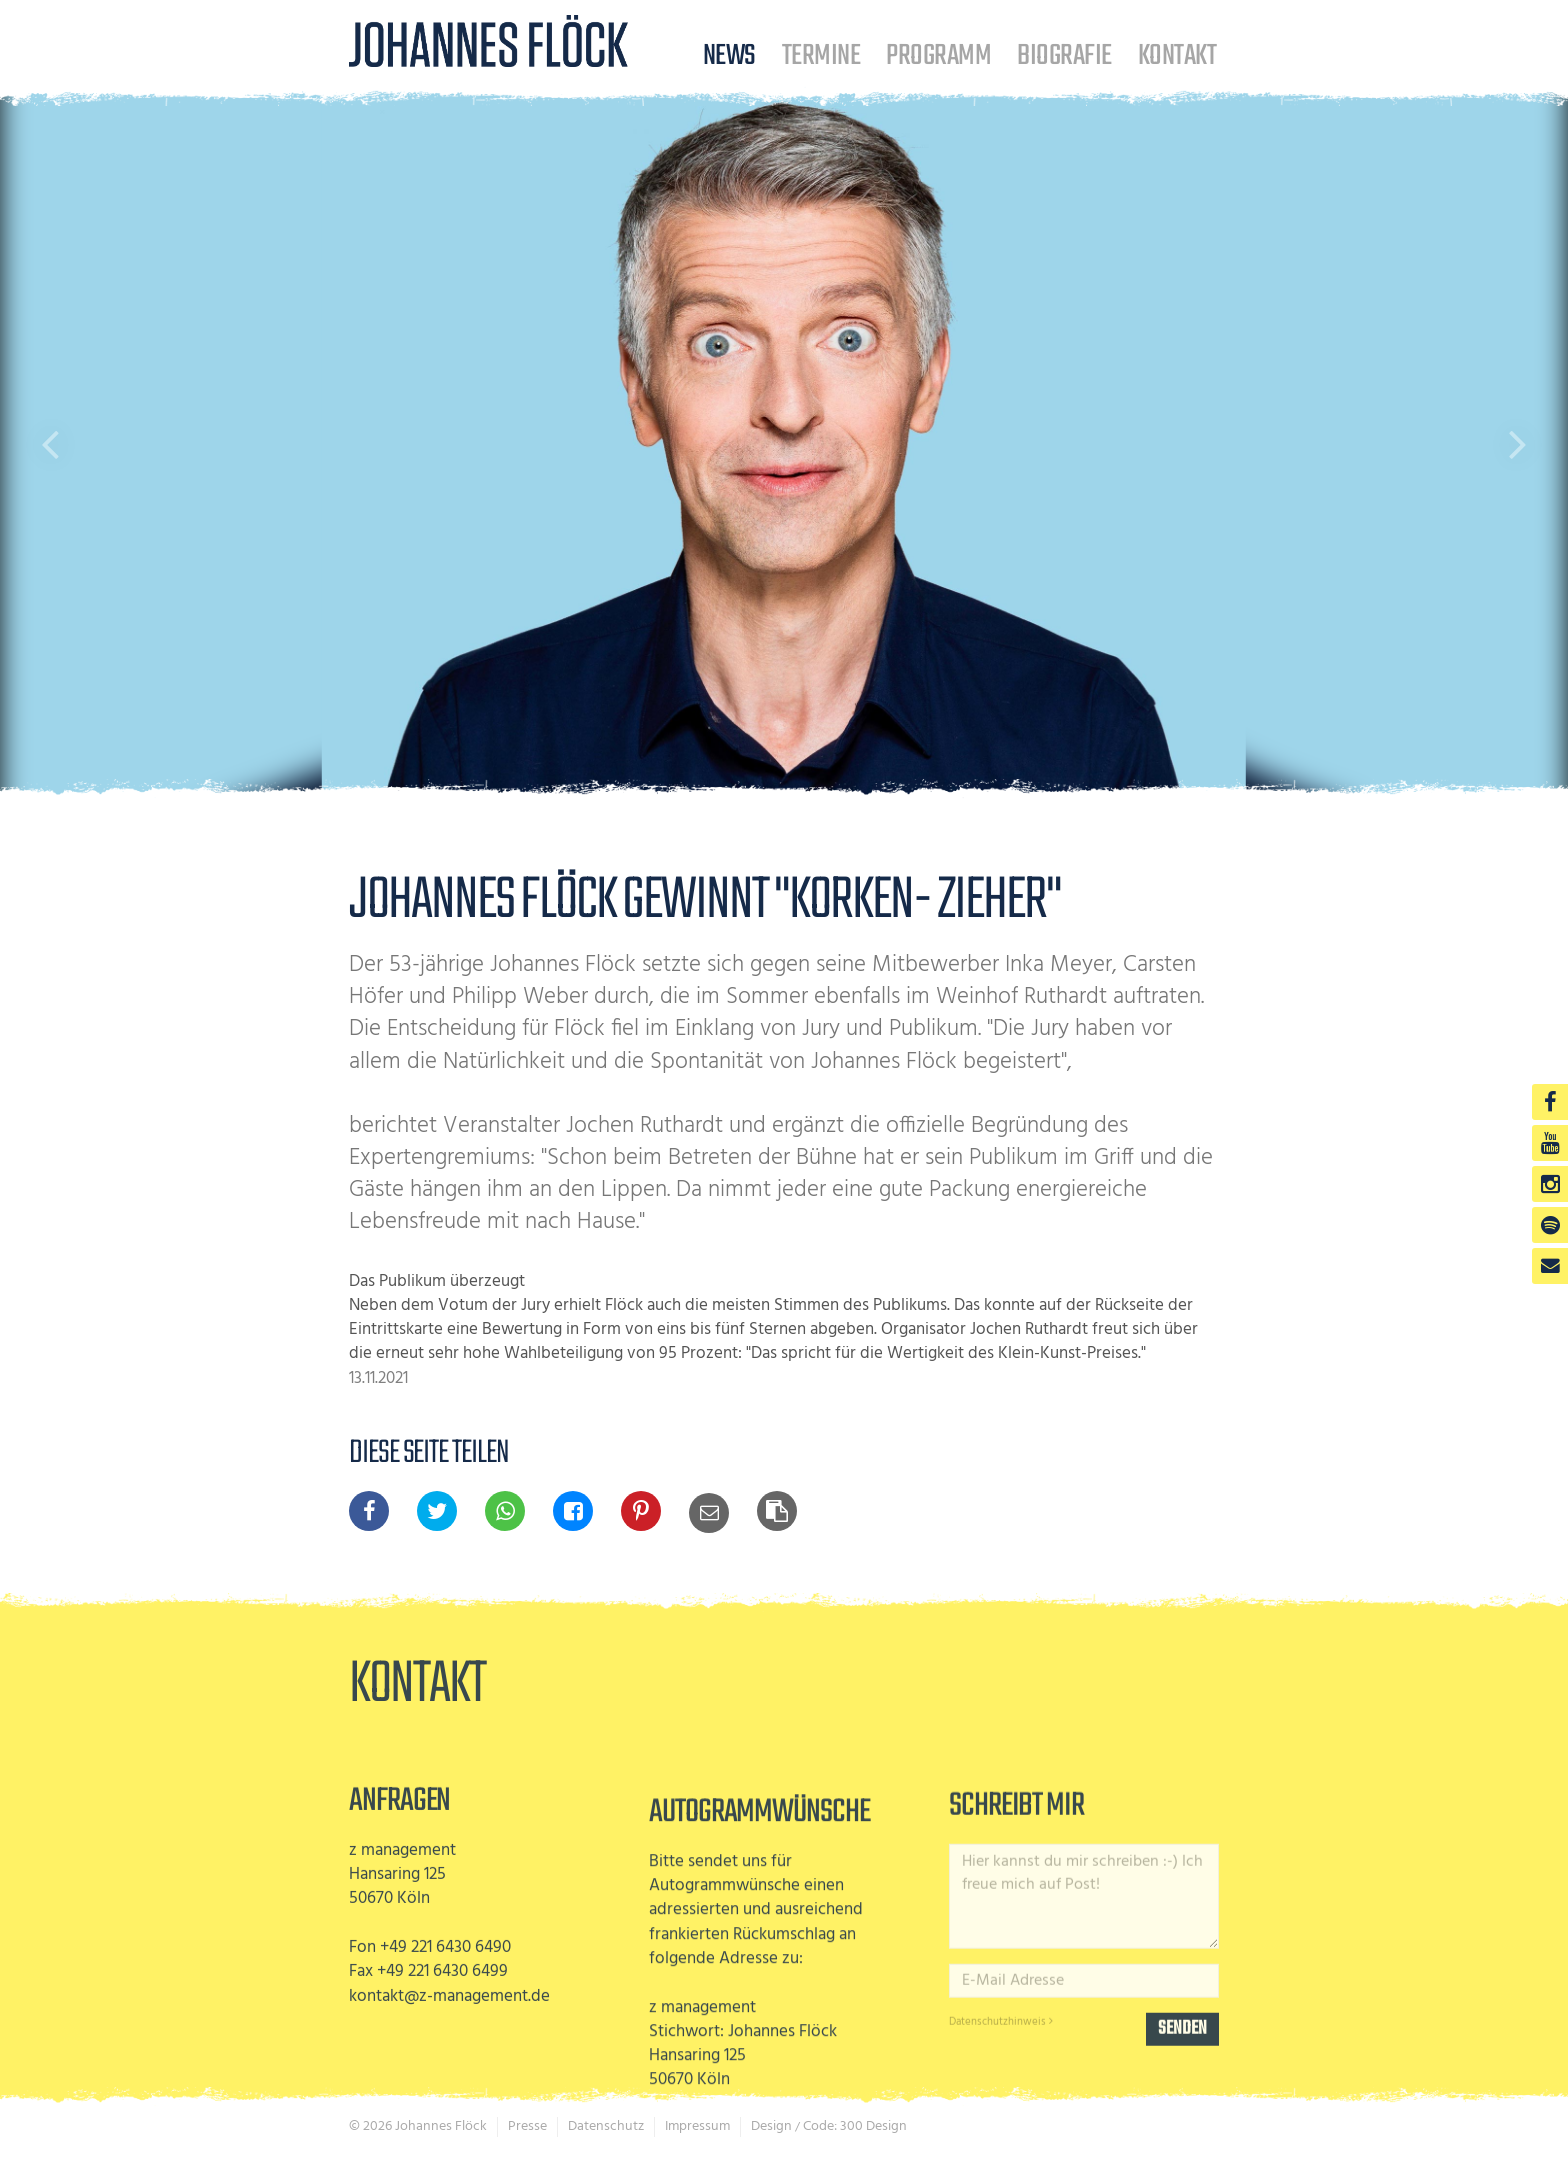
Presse (527, 2126)
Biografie (1064, 55)
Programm (938, 55)
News (729, 55)
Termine (821, 55)
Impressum (697, 2126)
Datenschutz (606, 2126)
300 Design (873, 2126)
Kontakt (1177, 55)
